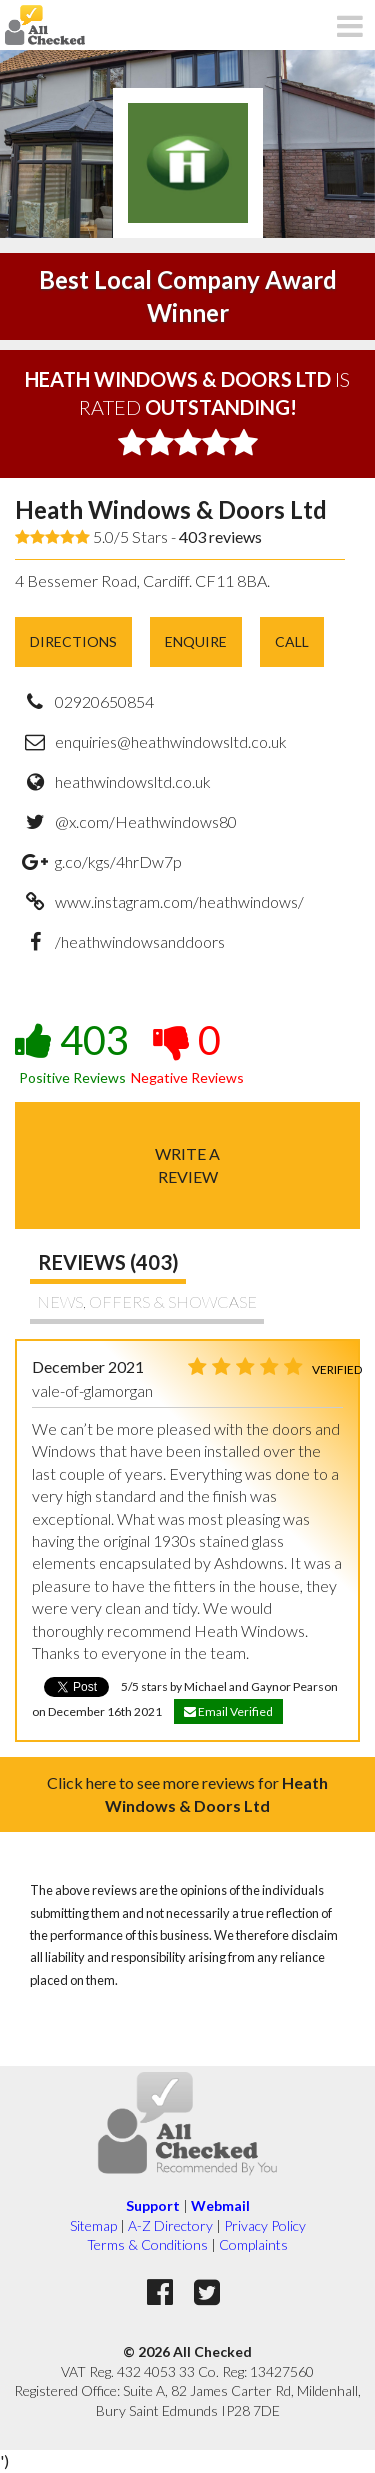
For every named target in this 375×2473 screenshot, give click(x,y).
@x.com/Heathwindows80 (146, 821)
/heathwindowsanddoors (140, 941)
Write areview (187, 1164)
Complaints (253, 2244)
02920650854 (104, 701)
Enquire (196, 641)
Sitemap (93, 2225)
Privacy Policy (265, 2225)
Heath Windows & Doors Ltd (171, 509)
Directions (73, 641)
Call (292, 641)
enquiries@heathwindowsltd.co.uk (171, 741)
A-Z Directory (170, 2225)
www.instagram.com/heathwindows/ (179, 901)
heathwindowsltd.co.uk (133, 781)
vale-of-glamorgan (92, 1390)
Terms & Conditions (147, 2244)
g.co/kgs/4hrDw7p (118, 861)
